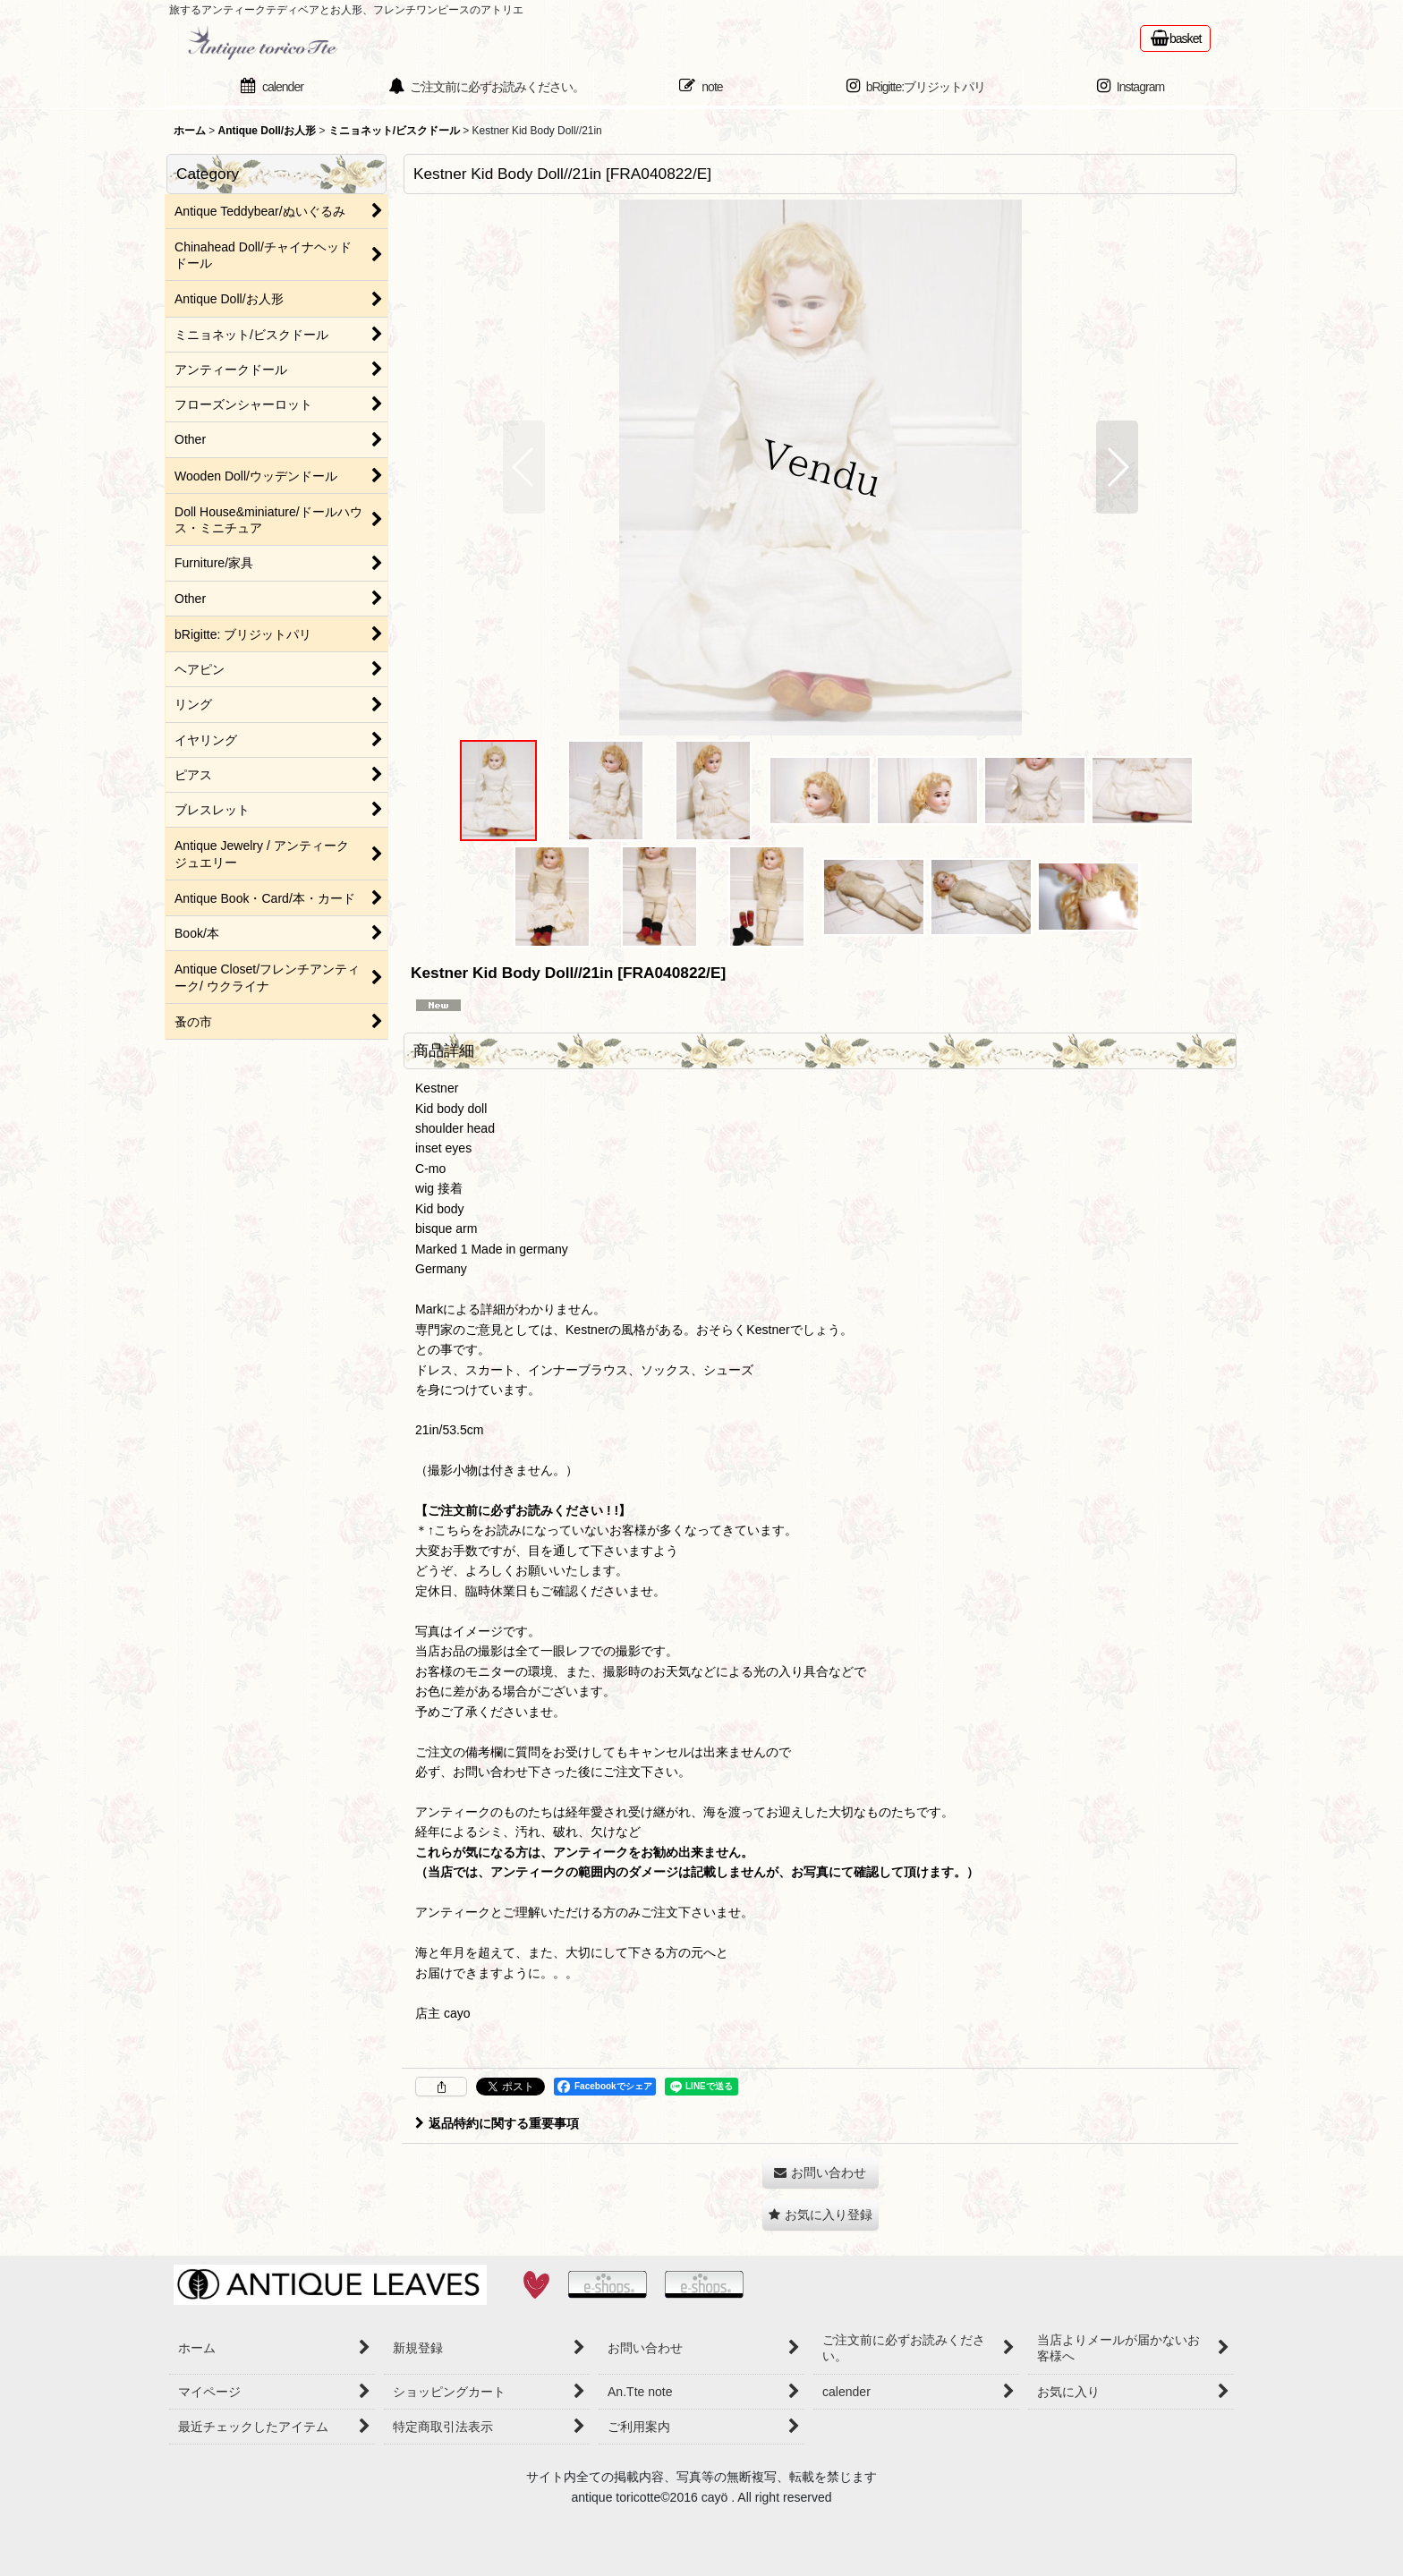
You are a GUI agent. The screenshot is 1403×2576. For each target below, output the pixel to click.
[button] (524, 467)
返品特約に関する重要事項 (497, 2123)
